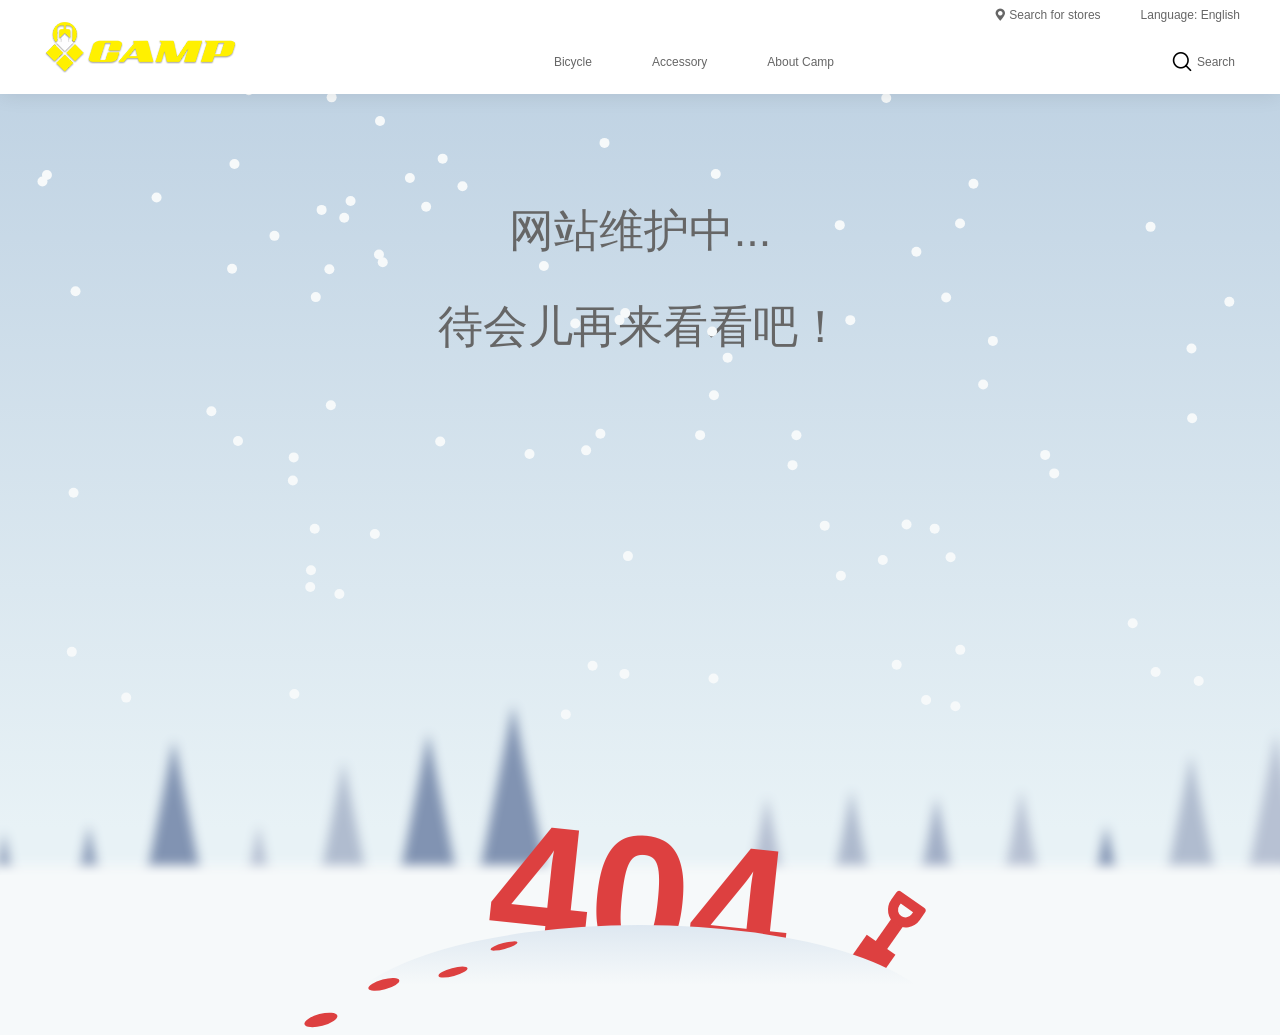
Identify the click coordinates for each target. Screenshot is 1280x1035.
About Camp (800, 62)
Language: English (1190, 15)
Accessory (679, 62)
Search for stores (1046, 15)
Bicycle (573, 62)
